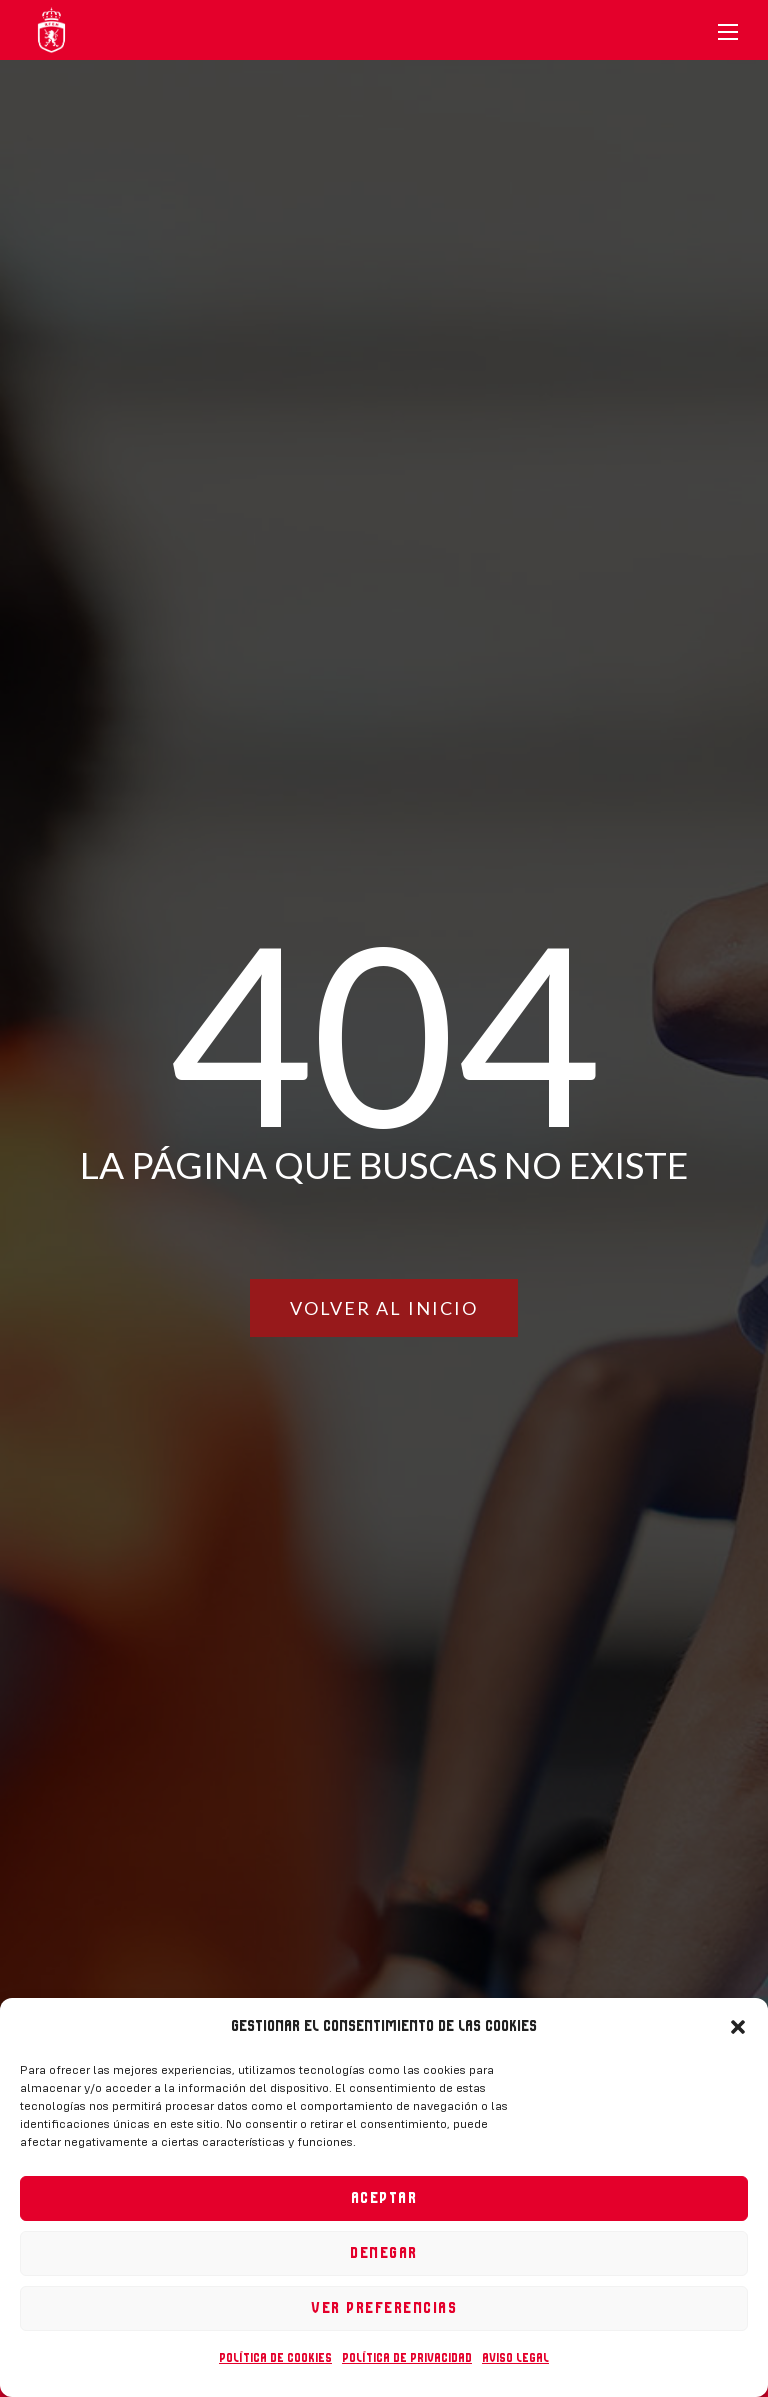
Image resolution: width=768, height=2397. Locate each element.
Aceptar (384, 2198)
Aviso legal (515, 2358)
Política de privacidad (407, 2358)
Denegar (384, 2253)
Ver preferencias (384, 2308)
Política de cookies (275, 2358)
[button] (738, 2027)
